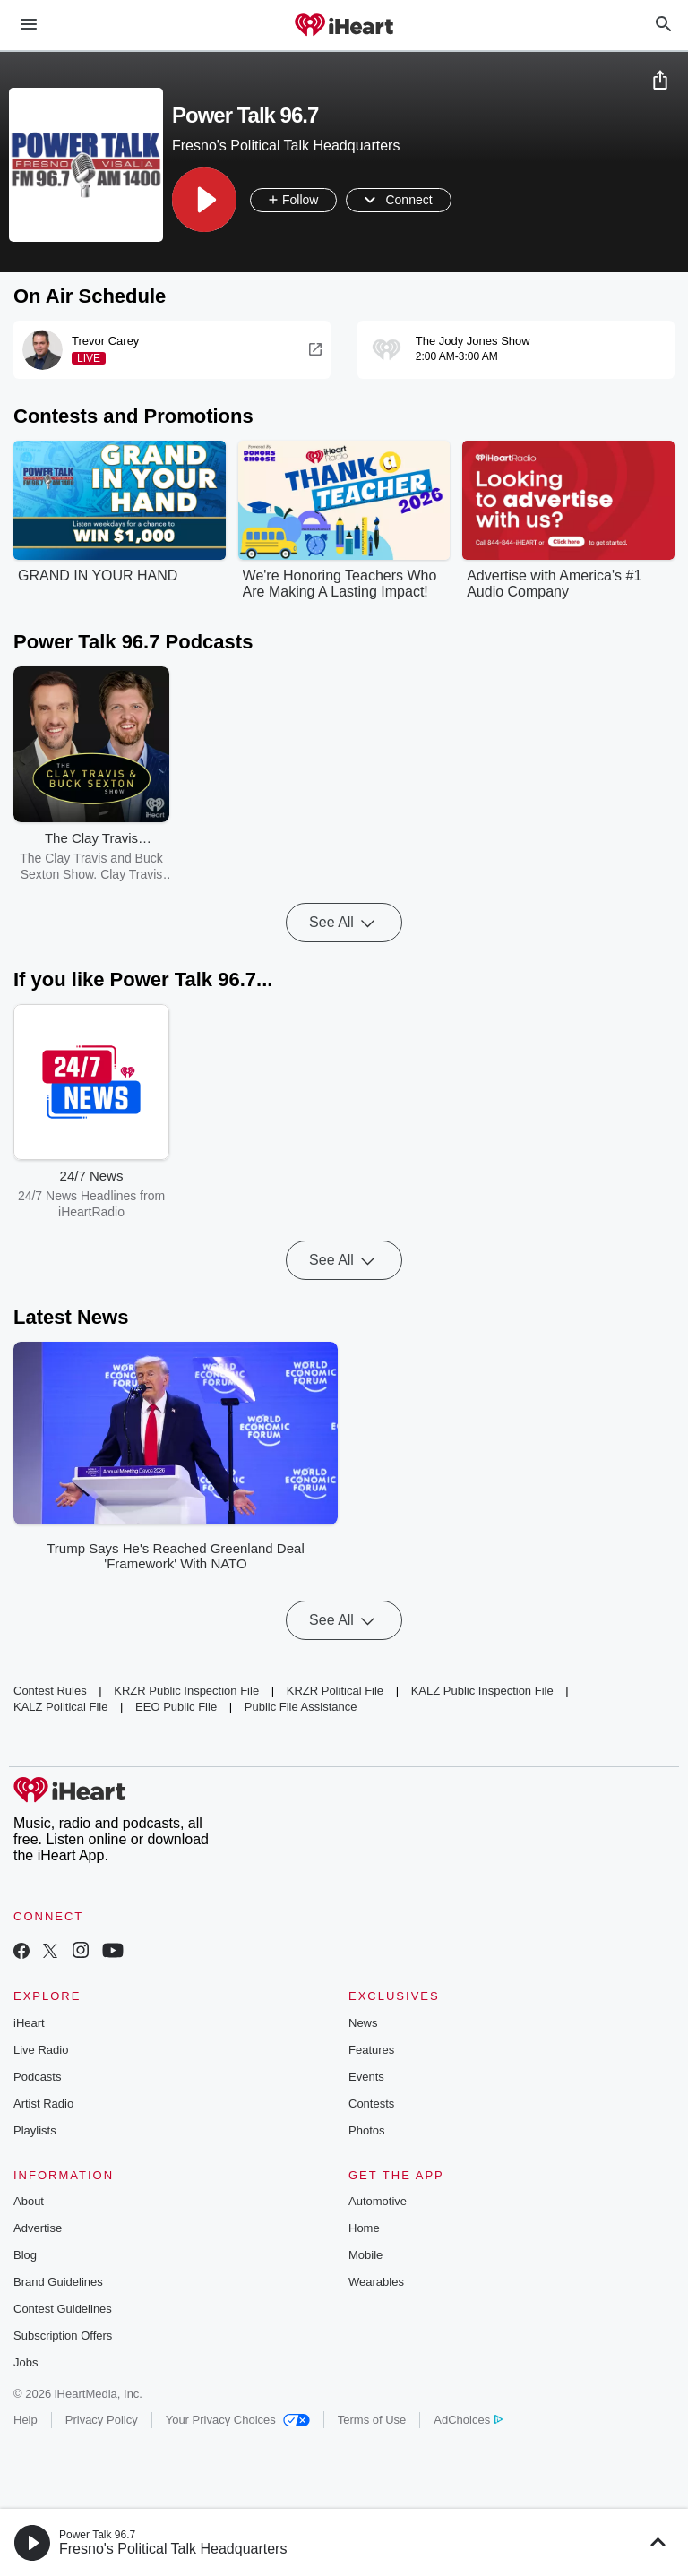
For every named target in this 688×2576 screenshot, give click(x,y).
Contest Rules (50, 1690)
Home (364, 2228)
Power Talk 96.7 (97, 2535)
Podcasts (37, 2076)
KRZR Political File (335, 1690)
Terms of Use (372, 2419)
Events (366, 2076)
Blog (25, 2255)
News (363, 2023)
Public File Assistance (301, 1706)
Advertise (37, 2228)
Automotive (377, 2201)
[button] (204, 199)
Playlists (34, 2130)
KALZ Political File (60, 1706)
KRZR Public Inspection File (186, 1690)
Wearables (376, 2281)
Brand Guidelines (58, 2281)
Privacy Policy (101, 2419)
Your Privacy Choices (238, 2419)
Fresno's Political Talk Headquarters (173, 2548)
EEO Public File (176, 1706)
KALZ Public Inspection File (482, 1690)
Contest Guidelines (62, 2308)
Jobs (25, 2362)
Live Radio (40, 2050)
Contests (371, 2103)
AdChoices (468, 2419)
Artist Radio (43, 2103)
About (28, 2201)
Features (371, 2050)
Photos (366, 2130)
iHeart (29, 2023)
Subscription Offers (62, 2335)
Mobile (365, 2255)
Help (25, 2419)
